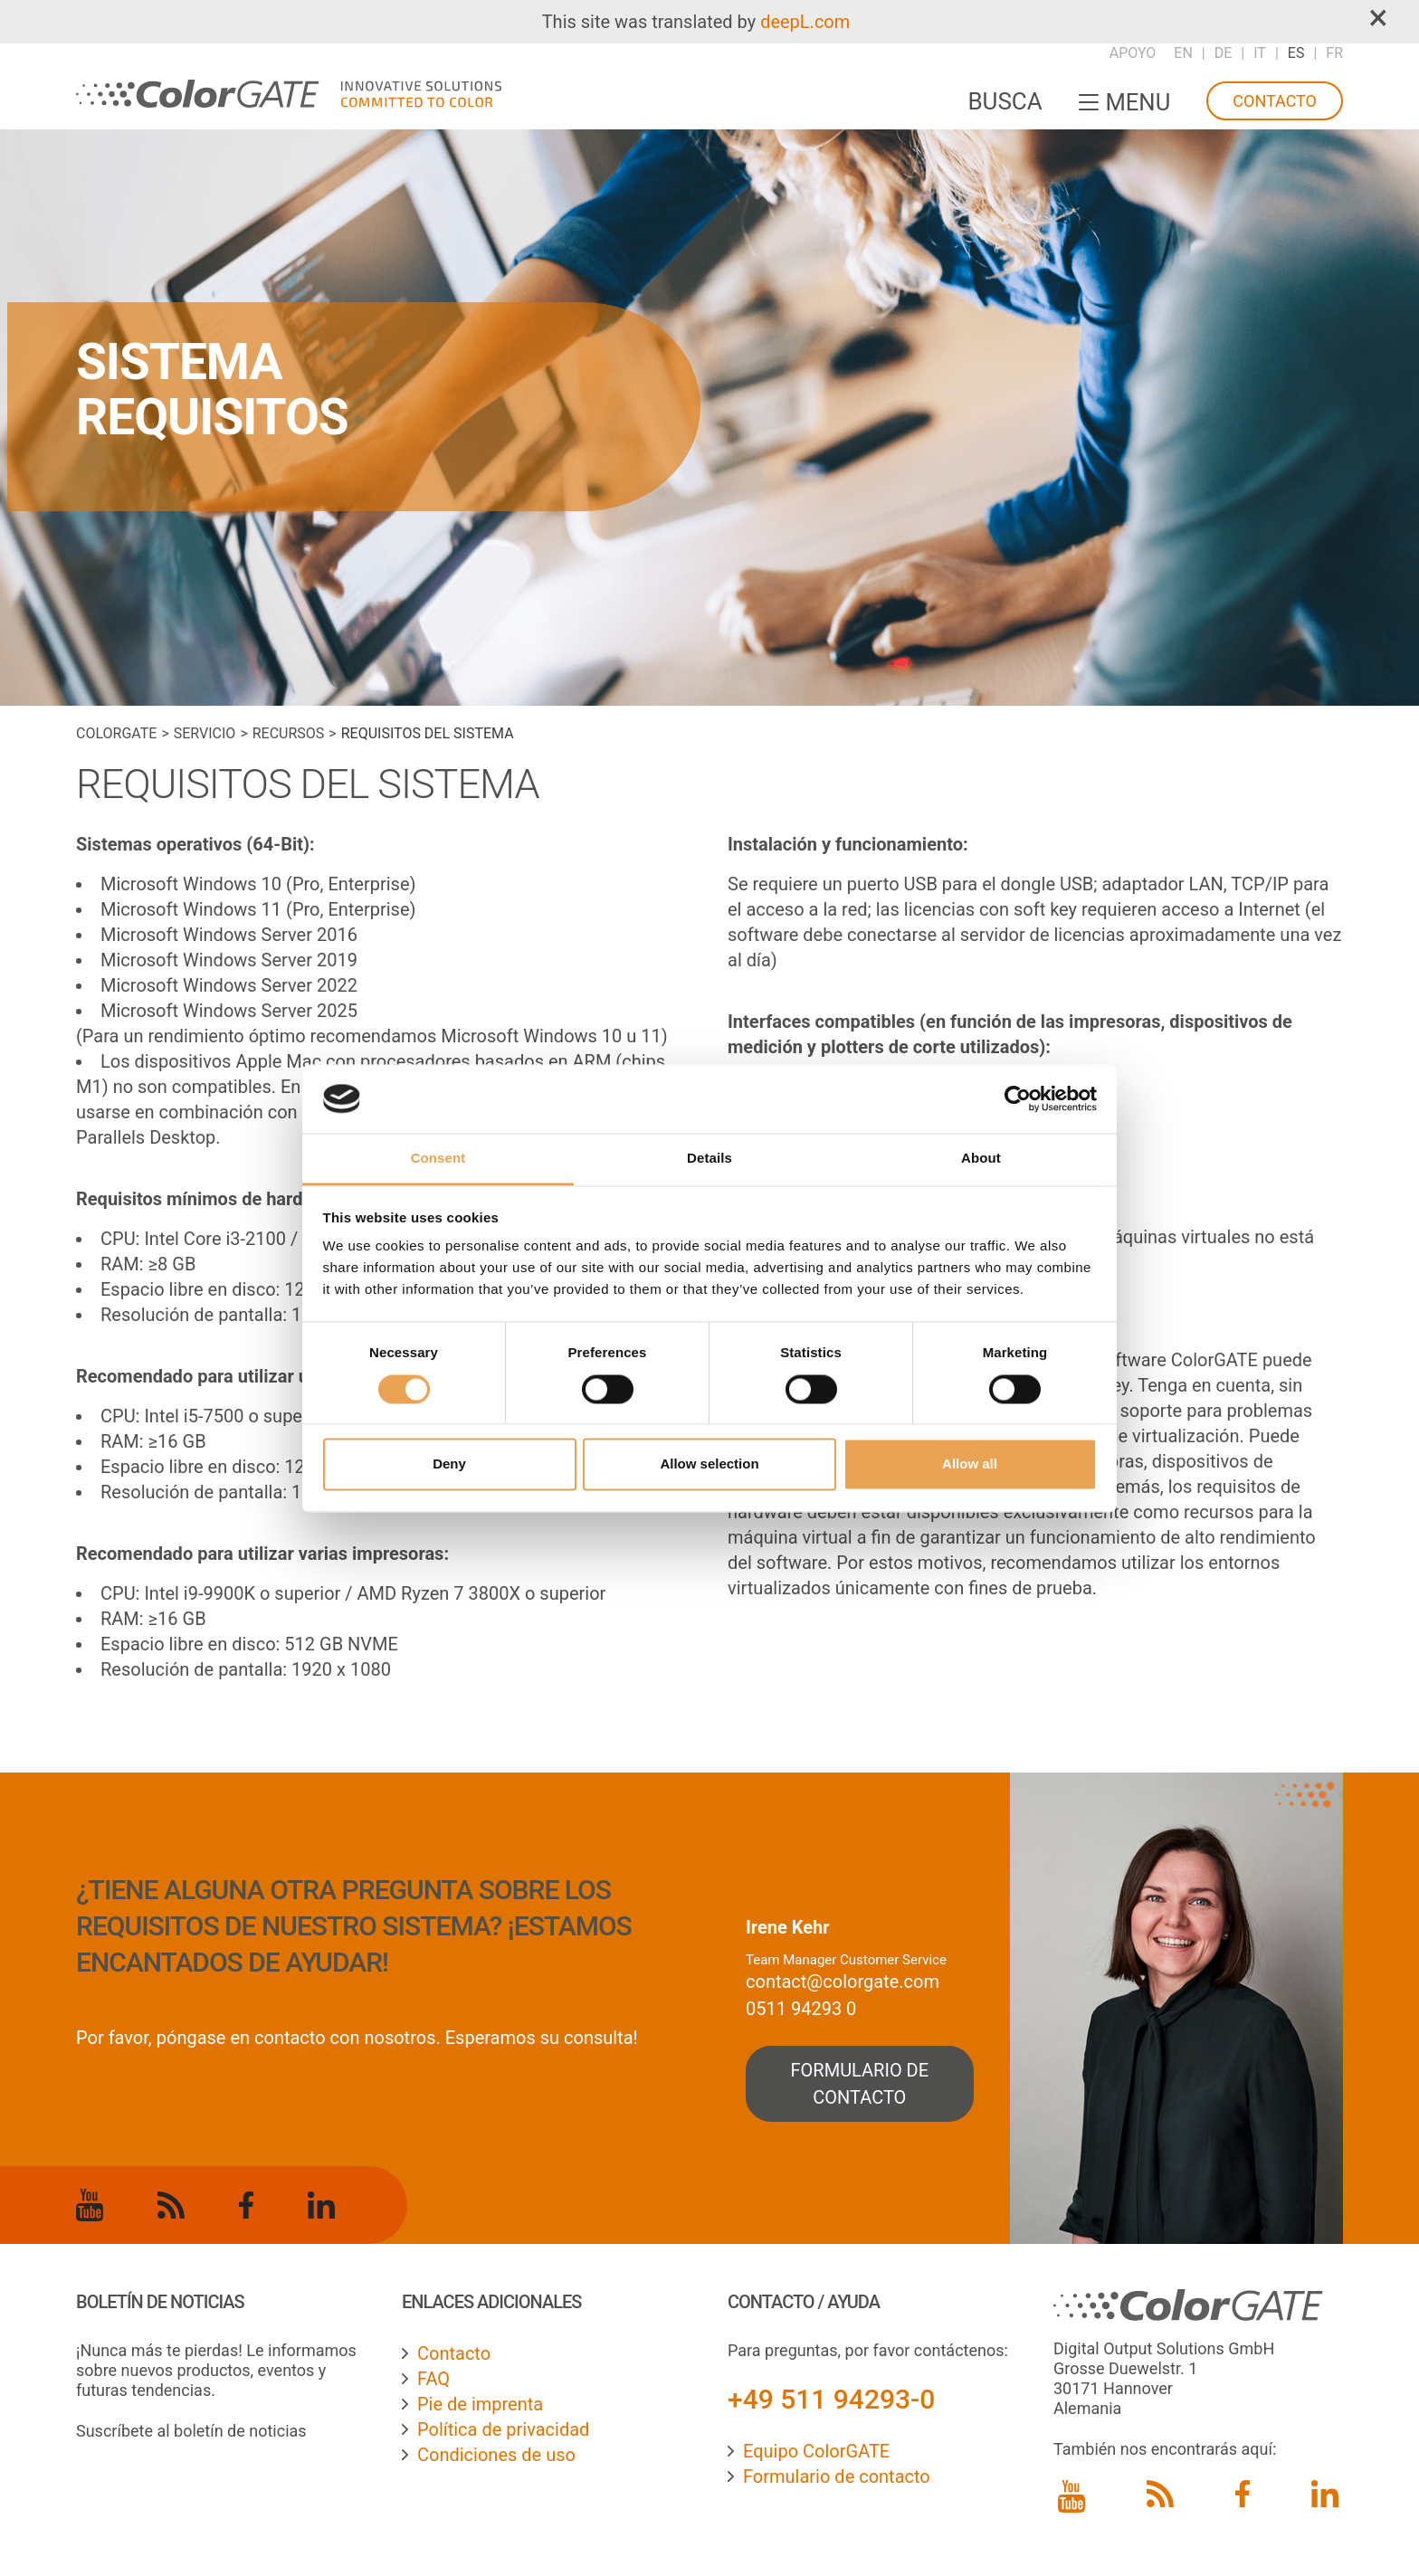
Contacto (1275, 100)
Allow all (969, 1464)
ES (1296, 53)
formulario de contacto (860, 2083)
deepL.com (805, 22)
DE (1223, 53)
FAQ (433, 2379)
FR (1334, 53)
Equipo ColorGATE (816, 2451)
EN (1183, 53)
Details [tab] (709, 1158)
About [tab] (981, 1158)
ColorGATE (116, 733)
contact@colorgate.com (842, 1981)
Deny (449, 1464)
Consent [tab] (438, 1158)
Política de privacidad (503, 2429)
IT (1259, 53)
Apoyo (1133, 53)
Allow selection (709, 1464)
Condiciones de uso (496, 2455)
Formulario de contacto (836, 2476)
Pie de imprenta (480, 2404)
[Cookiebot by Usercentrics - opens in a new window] (1017, 1098)
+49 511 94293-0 (831, 2399)
